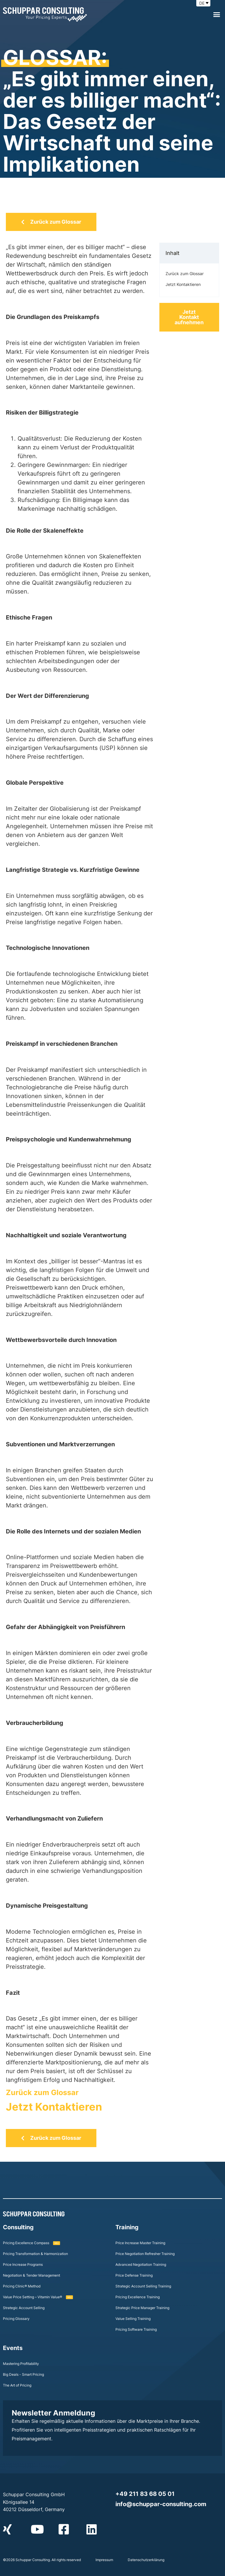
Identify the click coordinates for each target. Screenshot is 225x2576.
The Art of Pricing (17, 2385)
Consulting (18, 2227)
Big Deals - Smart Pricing (23, 2374)
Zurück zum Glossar (42, 2092)
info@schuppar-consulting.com (160, 2504)
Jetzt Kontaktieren (54, 2106)
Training (127, 2227)
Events (13, 2347)
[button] (216, 14)
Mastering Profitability (21, 2363)
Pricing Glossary (16, 2318)
